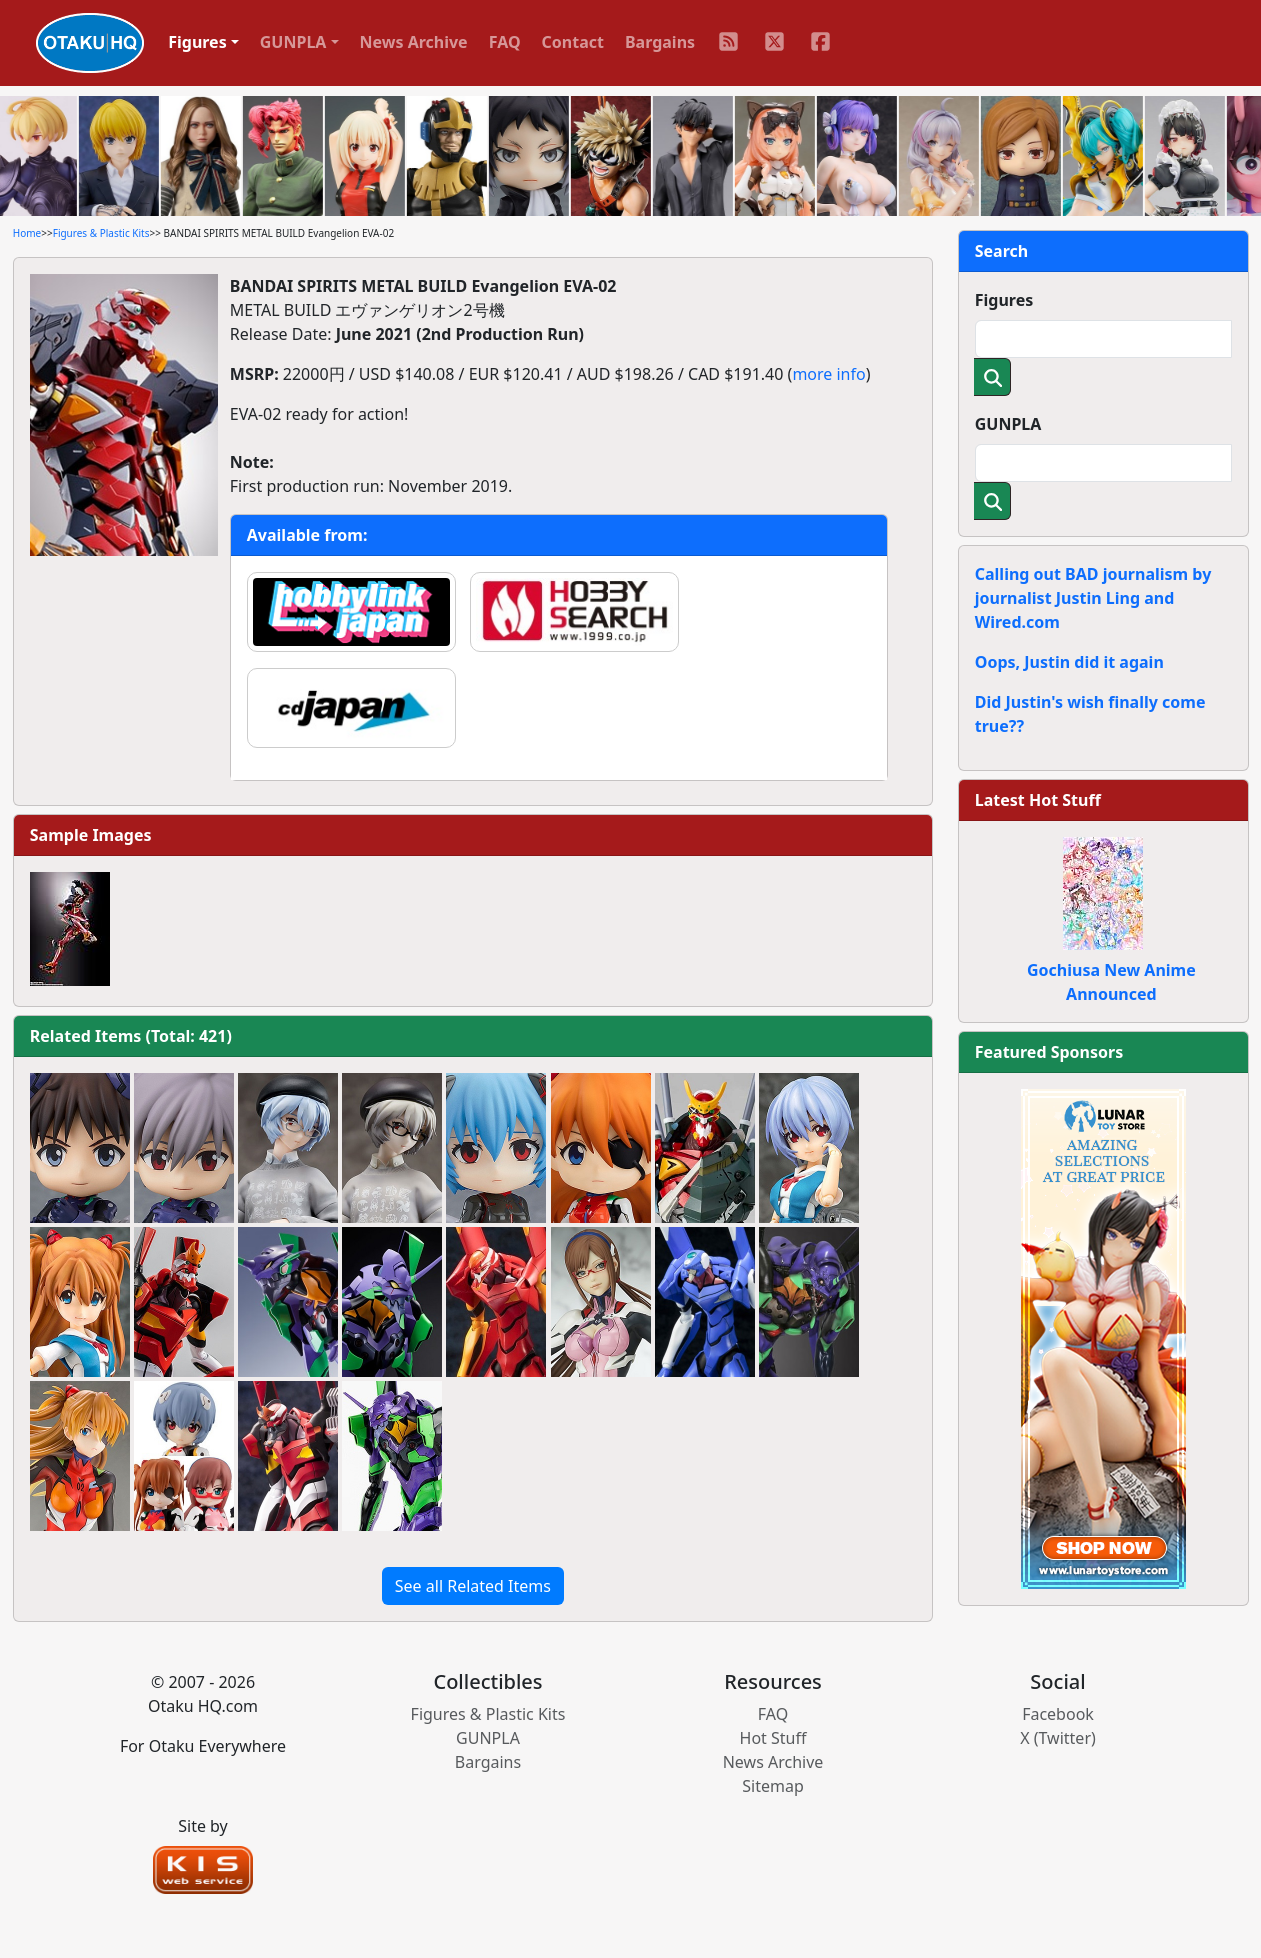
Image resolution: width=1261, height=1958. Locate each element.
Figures (1004, 300)
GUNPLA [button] (293, 42)
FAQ (505, 42)
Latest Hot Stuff (1038, 800)
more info (828, 374)
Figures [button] (197, 42)
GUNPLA (1008, 424)
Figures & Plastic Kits (101, 233)
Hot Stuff (773, 1738)
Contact (573, 42)
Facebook (1058, 1714)
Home (27, 233)
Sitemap (773, 1786)
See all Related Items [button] (473, 1586)
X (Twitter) (1058, 1738)
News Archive (414, 42)
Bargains (660, 42)
